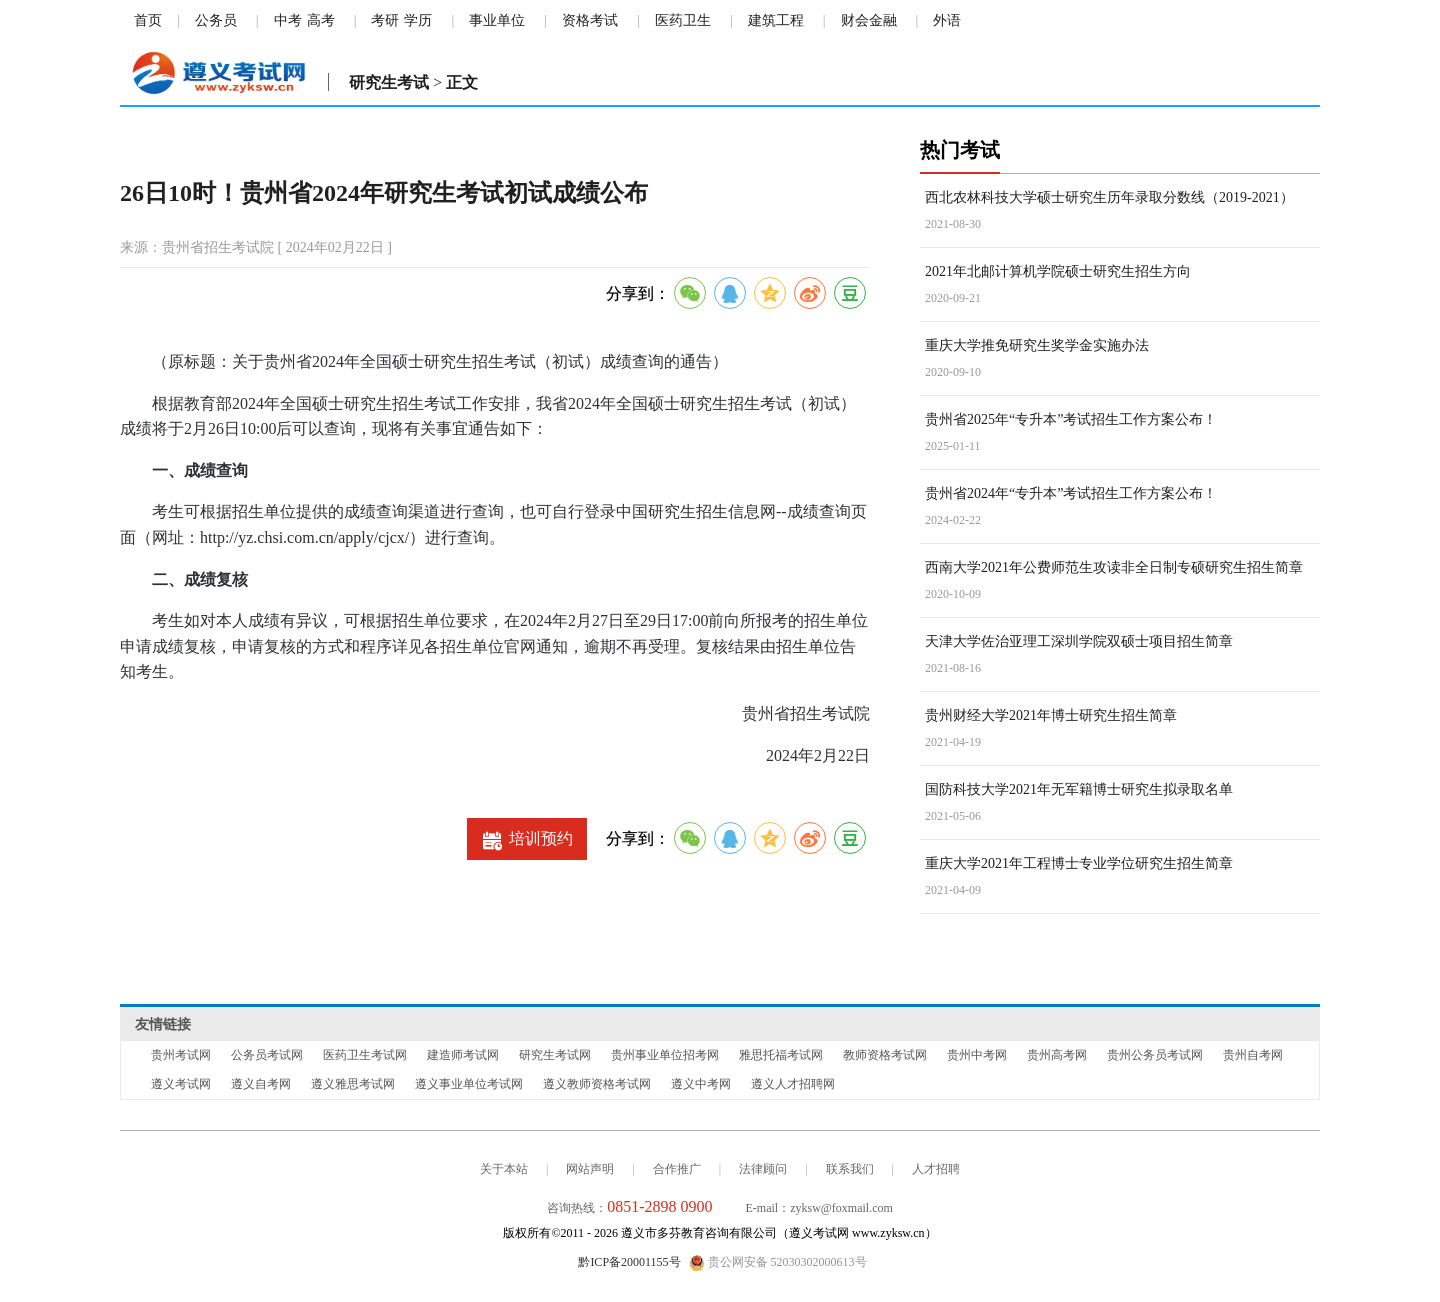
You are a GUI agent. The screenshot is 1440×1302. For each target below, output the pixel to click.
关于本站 (504, 1169)
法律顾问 (763, 1169)
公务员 (216, 20)
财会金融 (869, 20)
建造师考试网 (463, 1055)
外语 (947, 20)
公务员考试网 (267, 1055)
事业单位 (497, 20)
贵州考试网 (181, 1055)
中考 (288, 20)
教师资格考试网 (885, 1055)
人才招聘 (936, 1169)
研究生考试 (389, 82)
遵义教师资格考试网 (597, 1084)
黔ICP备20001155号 (629, 1262)
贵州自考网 (1253, 1055)
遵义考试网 (181, 1084)
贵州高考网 (1057, 1055)
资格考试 (590, 20)
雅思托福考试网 (781, 1055)
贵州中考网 (977, 1055)
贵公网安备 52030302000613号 (778, 1263)
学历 (418, 20)
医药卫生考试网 (365, 1055)
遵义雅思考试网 (353, 1084)
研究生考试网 (555, 1055)
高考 (321, 20)
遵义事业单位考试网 (469, 1084)
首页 (148, 20)
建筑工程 (776, 20)
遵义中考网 (701, 1084)
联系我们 (850, 1169)
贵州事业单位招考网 (665, 1055)
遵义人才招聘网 (793, 1084)
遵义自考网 (261, 1084)
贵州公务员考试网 (1155, 1055)
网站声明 (590, 1169)
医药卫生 (683, 20)
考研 (385, 20)
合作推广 (677, 1169)
